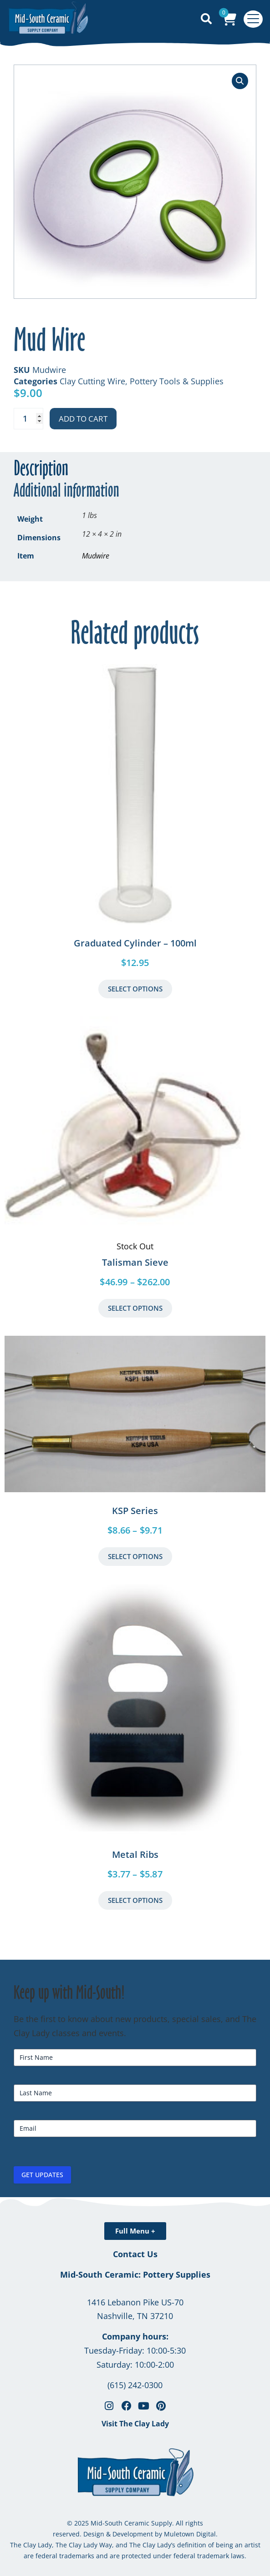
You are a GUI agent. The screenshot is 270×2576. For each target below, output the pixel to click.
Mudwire (95, 556)
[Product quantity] (28, 418)
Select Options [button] (135, 988)
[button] (240, 81)
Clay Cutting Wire (92, 381)
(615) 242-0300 (135, 2385)
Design (93, 2534)
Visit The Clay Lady (135, 2424)
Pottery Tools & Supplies (177, 381)
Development (132, 2534)
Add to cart (83, 418)
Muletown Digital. (190, 2534)
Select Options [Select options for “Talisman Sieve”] (135, 1308)
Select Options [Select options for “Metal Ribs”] (135, 1900)
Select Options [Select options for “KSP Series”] (135, 1556)
